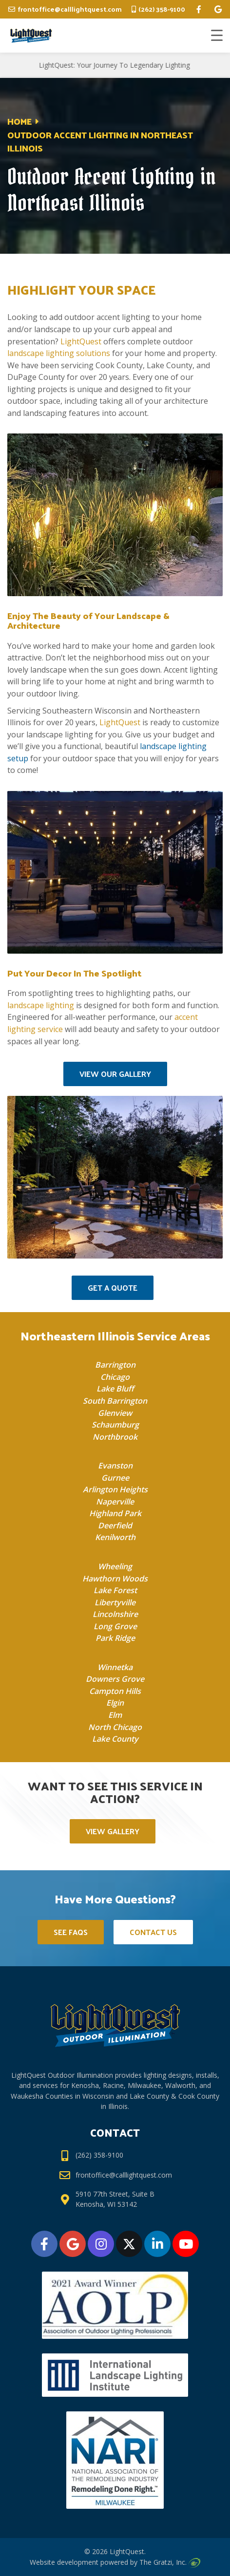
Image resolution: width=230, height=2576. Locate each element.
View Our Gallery (115, 1074)
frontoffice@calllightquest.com (70, 9)
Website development (64, 2562)
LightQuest (80, 341)
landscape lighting (40, 1005)
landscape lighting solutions (58, 353)
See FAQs (71, 1932)
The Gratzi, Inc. (169, 2562)
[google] (218, 9)
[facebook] (199, 9)
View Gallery (112, 1831)
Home (19, 121)
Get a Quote (112, 1287)
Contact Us (153, 1932)
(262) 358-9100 (161, 9)
